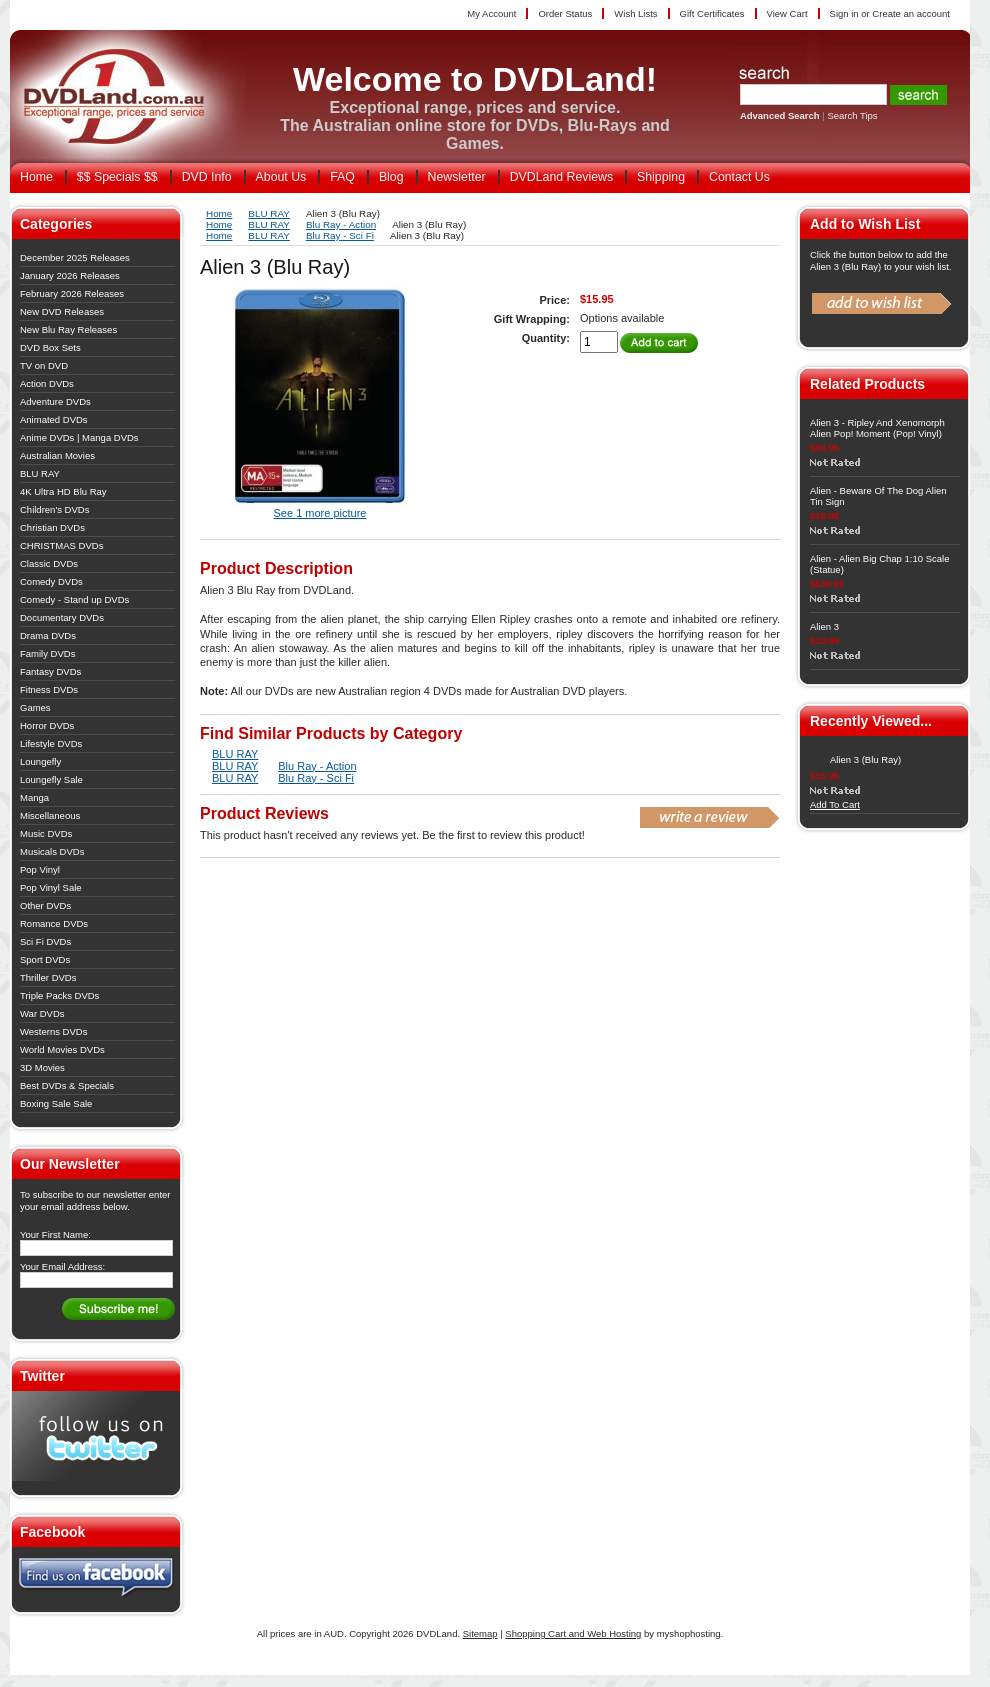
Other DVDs (45, 905)
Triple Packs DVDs (59, 995)
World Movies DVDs (62, 1049)
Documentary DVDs (62, 617)
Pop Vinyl (40, 869)
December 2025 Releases (75, 257)
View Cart (787, 13)
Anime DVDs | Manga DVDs (79, 437)
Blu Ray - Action (341, 224)
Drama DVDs (48, 635)
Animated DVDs (54, 419)
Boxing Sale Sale (56, 1103)
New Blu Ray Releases (68, 329)
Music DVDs (46, 833)
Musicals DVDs (52, 851)
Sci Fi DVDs (45, 941)
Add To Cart (835, 804)
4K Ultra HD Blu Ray (63, 491)
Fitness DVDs (49, 689)
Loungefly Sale (51, 779)
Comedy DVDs (51, 581)
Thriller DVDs (48, 977)
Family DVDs (47, 653)
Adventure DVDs (55, 401)
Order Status (565, 13)
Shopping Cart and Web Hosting (573, 1633)
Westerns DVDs (53, 1031)
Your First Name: (55, 1234)
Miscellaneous (50, 815)
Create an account (911, 13)
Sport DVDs (45, 959)
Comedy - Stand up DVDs (74, 599)
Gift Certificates (712, 13)
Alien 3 (824, 626)
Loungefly (40, 761)
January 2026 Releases (70, 275)
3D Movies (42, 1067)
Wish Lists (635, 13)
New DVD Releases (62, 311)
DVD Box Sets (50, 347)
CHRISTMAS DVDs (61, 545)
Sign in (844, 13)
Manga (34, 797)
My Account (491, 13)
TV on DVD (44, 365)
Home (219, 213)
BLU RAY (40, 473)
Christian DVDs (52, 527)
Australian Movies (57, 455)
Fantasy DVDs (50, 671)
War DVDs (42, 1013)
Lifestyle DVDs (51, 743)
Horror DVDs (47, 725)
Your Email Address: (62, 1266)
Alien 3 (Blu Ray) (865, 759)
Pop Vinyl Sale (51, 887)
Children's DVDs (54, 509)
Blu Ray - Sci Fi (340, 235)
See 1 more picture (320, 513)
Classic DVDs (49, 563)
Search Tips (852, 115)
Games (35, 707)
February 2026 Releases (72, 293)
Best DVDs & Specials (67, 1085)
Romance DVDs (54, 923)
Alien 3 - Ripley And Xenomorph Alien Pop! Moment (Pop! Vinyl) (877, 428)
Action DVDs (47, 383)
